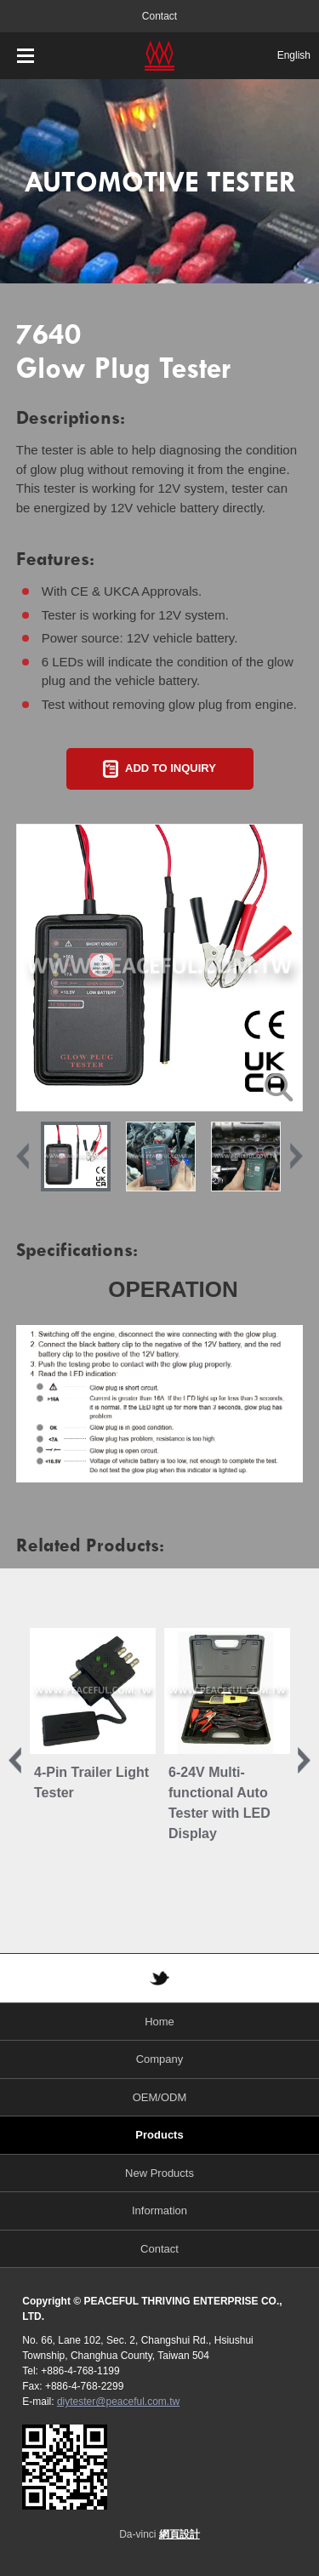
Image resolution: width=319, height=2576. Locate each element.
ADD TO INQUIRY (170, 768)
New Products (159, 2173)
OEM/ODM (160, 2097)
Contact (159, 16)
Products (159, 2134)
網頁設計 (179, 2534)
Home (159, 2021)
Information (159, 2210)
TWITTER (160, 1978)
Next (296, 1156)
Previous (22, 1156)
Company (160, 2059)
